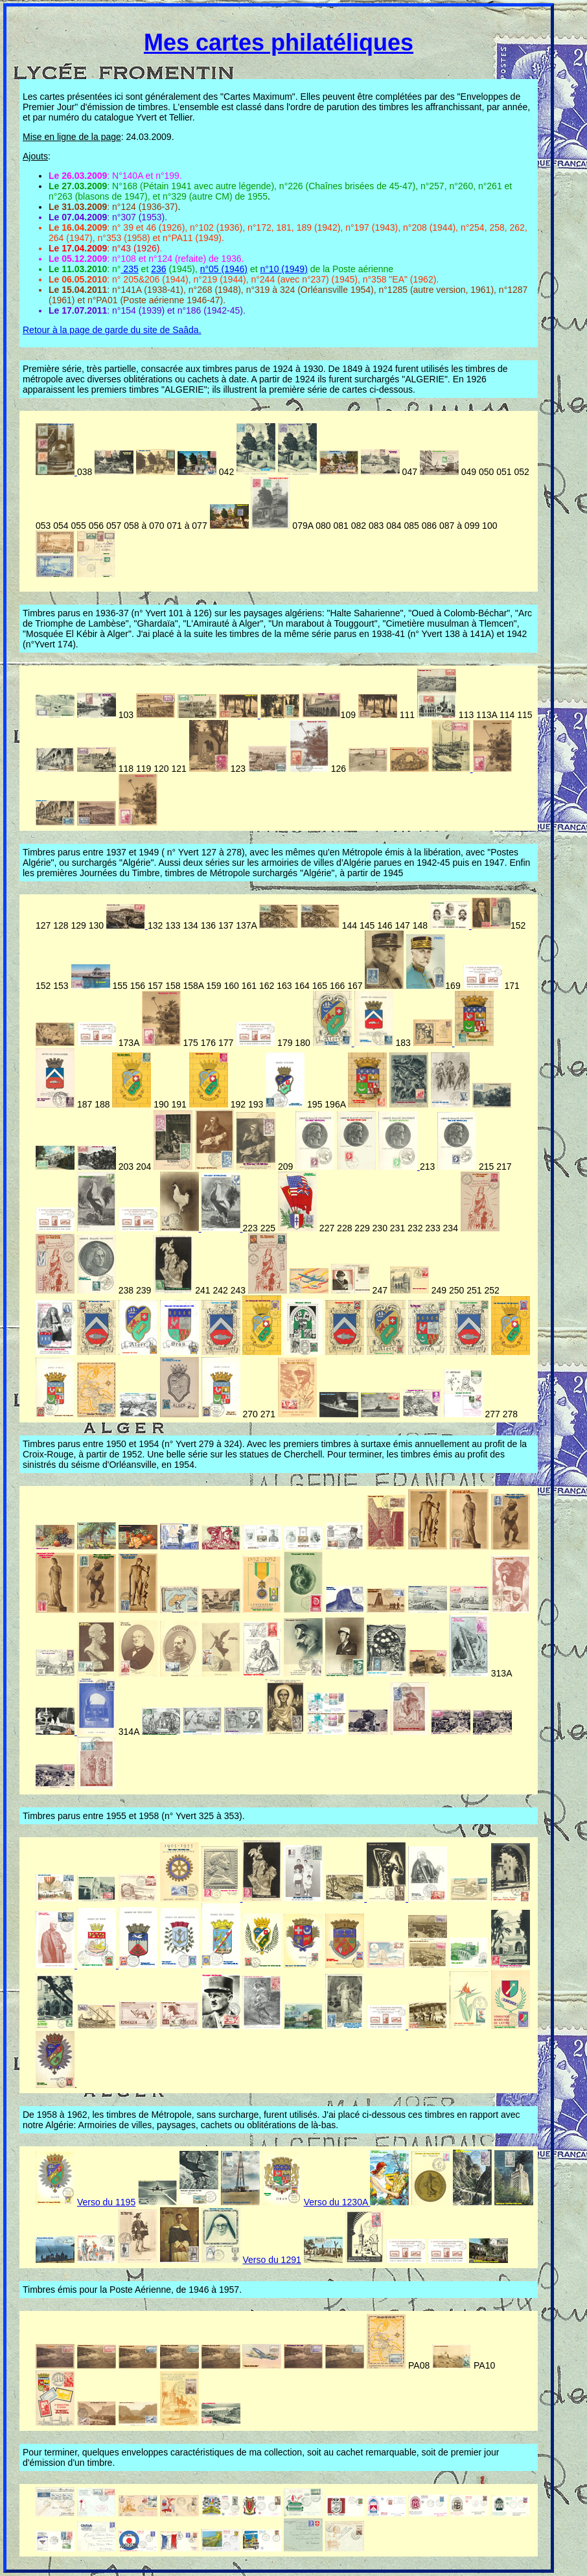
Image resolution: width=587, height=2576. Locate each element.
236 (158, 269)
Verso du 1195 (106, 2202)
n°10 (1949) (283, 269)
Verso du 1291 (271, 2260)
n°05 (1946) (223, 269)
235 (129, 269)
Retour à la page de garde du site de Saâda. (112, 330)
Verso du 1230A (336, 2202)
